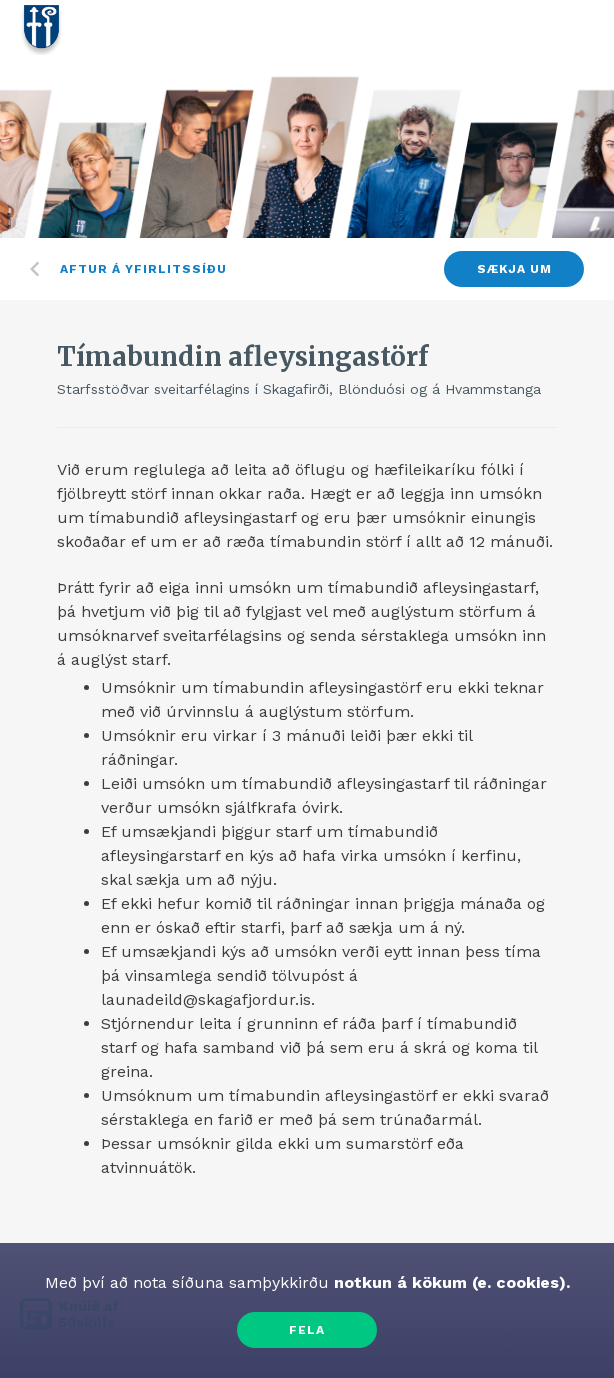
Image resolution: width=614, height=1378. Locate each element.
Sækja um (514, 269)
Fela (307, 1330)
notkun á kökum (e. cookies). (449, 1282)
